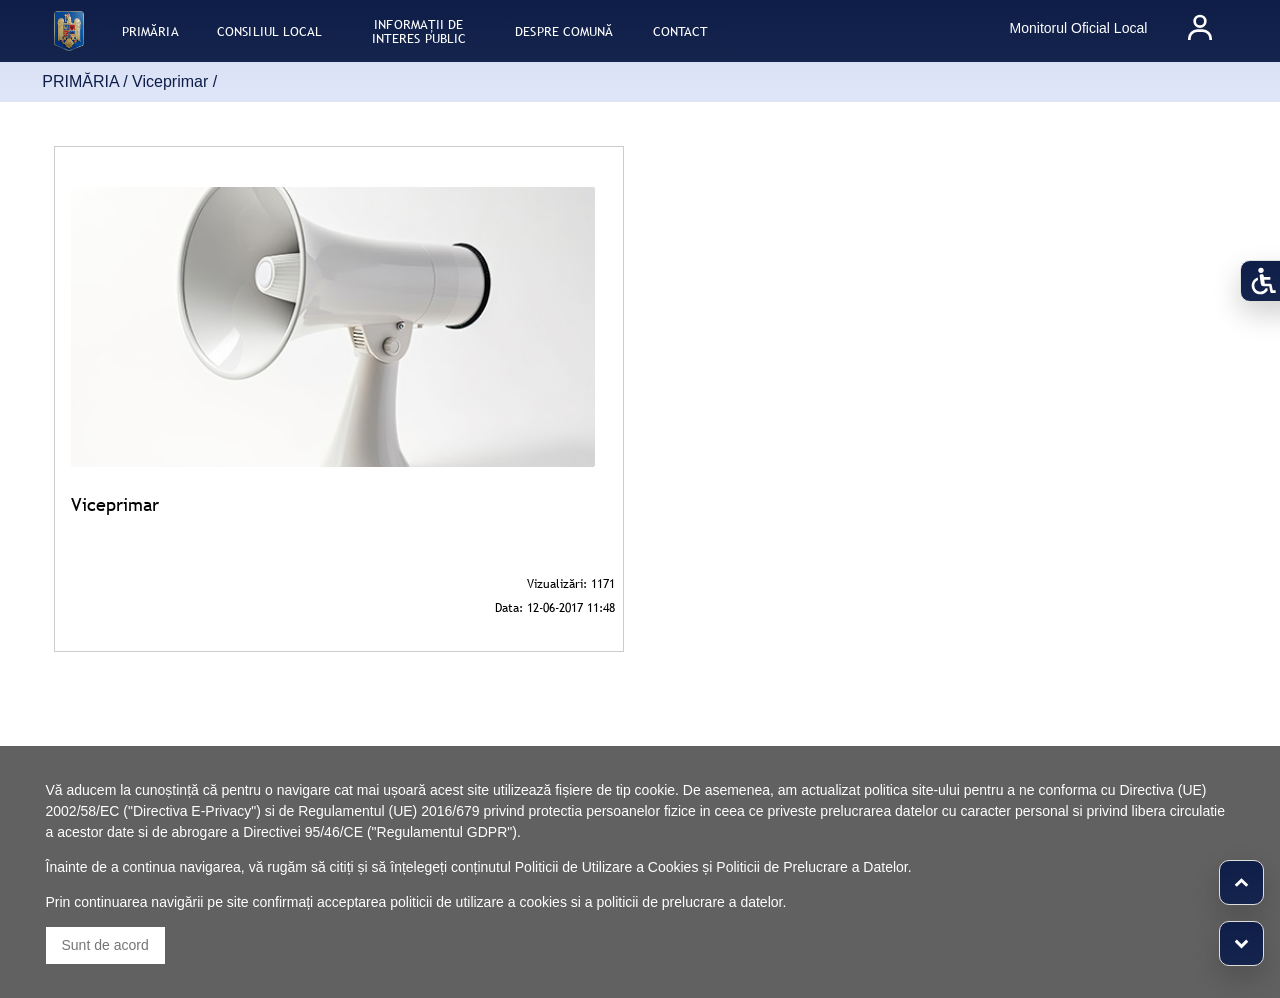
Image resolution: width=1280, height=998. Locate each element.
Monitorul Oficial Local (1079, 28)
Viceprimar (170, 81)
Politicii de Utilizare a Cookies (607, 867)
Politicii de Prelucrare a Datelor (811, 867)
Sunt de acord (105, 945)
